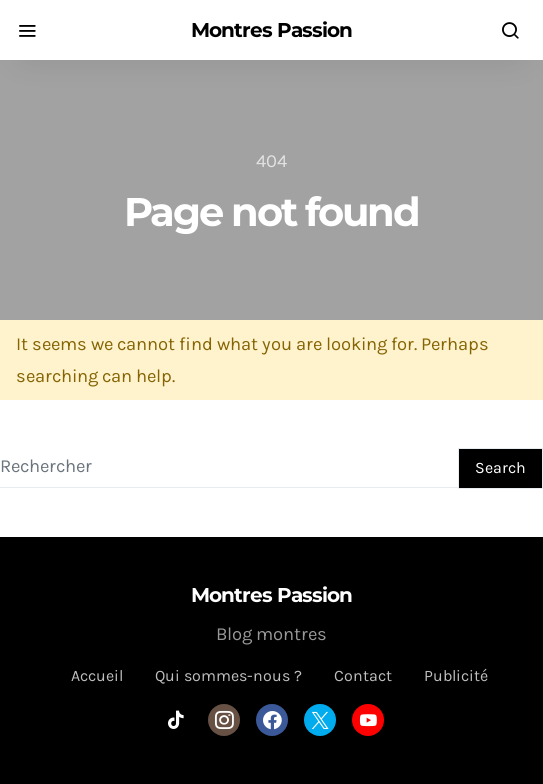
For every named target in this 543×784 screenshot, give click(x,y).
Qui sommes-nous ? (228, 675)
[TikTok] (176, 720)
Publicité (456, 675)
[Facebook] (272, 720)
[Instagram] (224, 720)
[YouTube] (368, 720)
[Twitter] (320, 720)
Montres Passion (271, 30)
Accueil (97, 675)
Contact (363, 675)
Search (500, 467)
